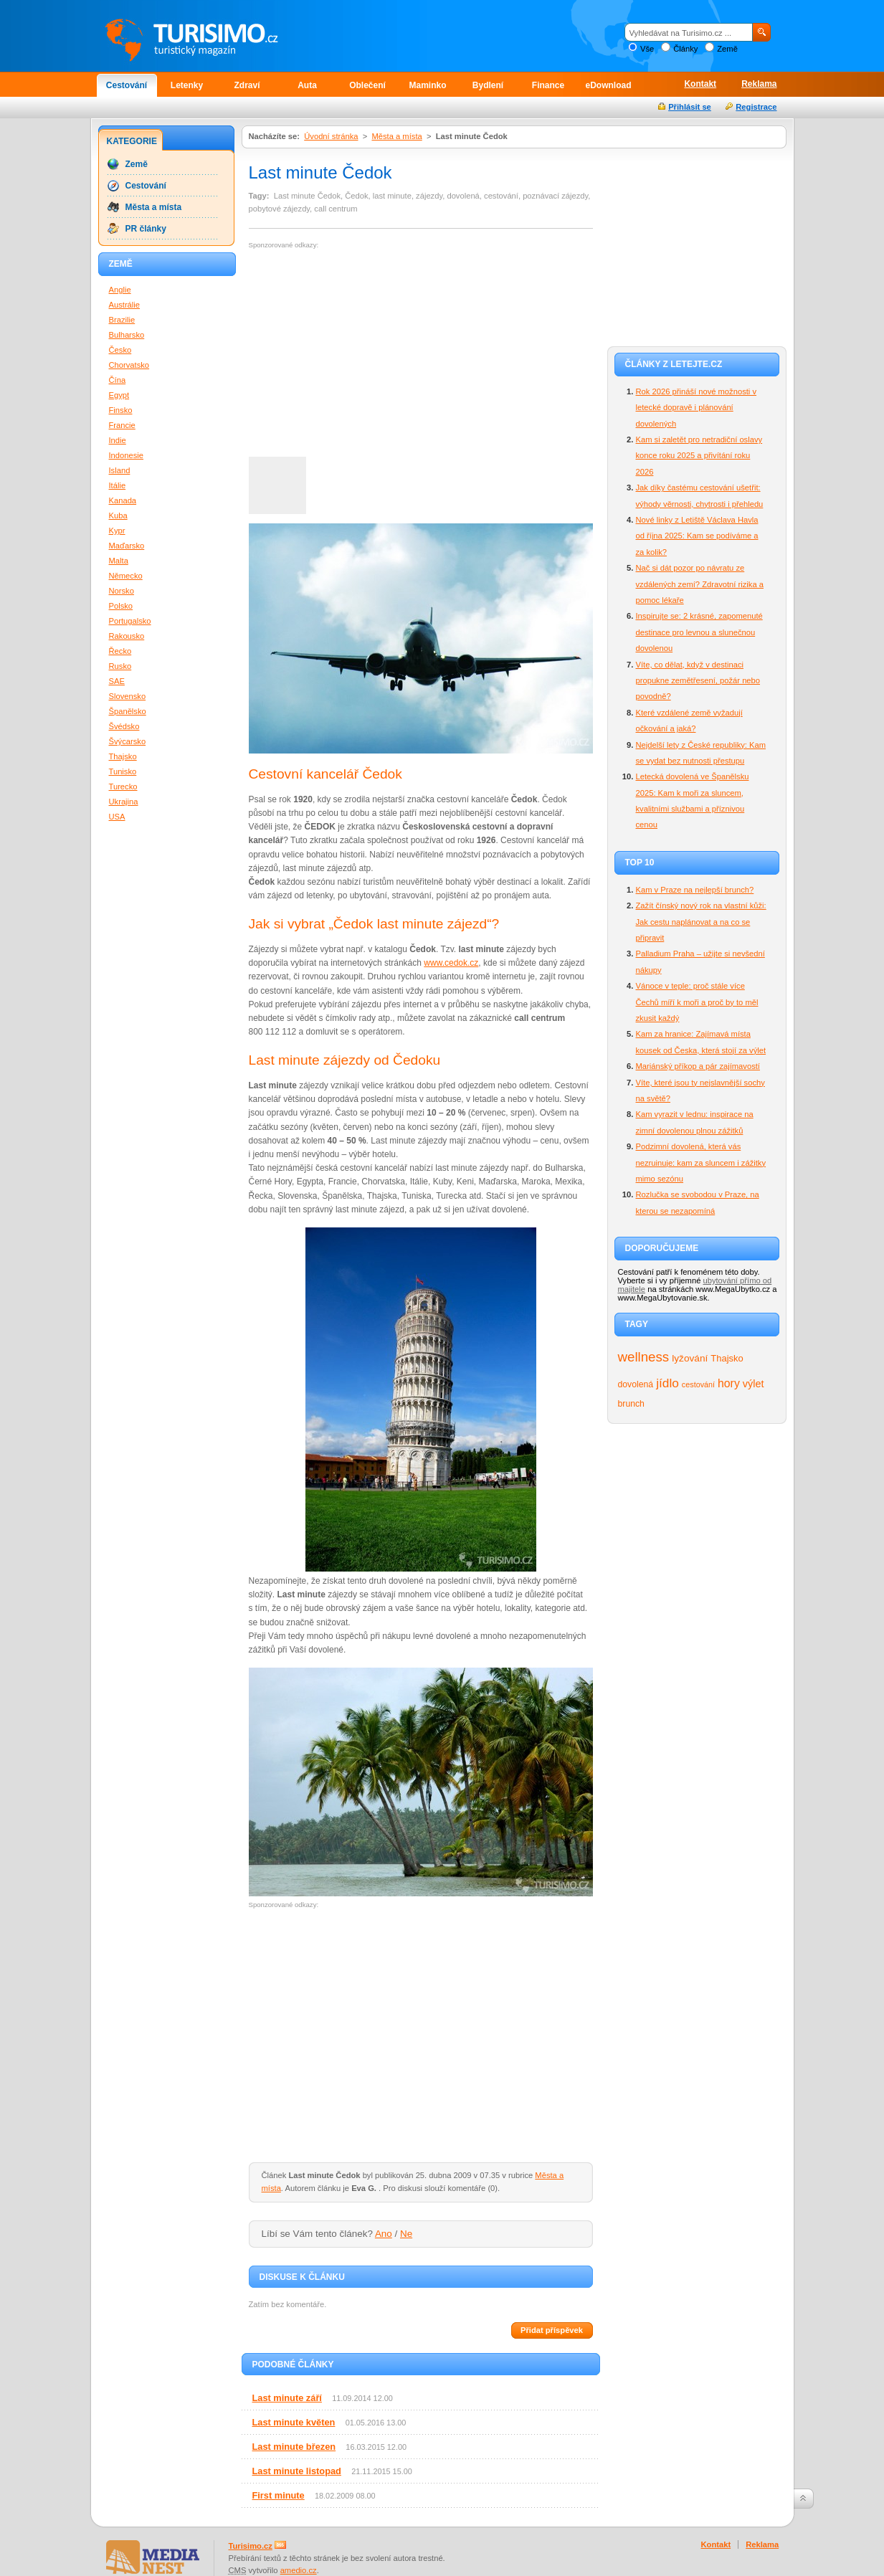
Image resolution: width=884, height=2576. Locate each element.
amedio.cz (298, 2570)
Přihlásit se (689, 107)
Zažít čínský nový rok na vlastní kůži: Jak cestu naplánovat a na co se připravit (701, 921)
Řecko (120, 651)
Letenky (187, 85)
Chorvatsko (129, 365)
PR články (145, 229)
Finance (548, 85)
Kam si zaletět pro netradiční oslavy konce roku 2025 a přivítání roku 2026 (699, 455)
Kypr (117, 530)
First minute (278, 2495)
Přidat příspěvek (552, 2330)
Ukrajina (123, 801)
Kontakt (700, 84)
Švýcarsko (127, 741)
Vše (647, 48)
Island (119, 470)
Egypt (119, 395)
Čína (117, 380)
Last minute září (287, 2397)
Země (727, 48)
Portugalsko (130, 621)
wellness (644, 1356)
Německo (126, 575)
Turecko (123, 786)
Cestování (126, 85)
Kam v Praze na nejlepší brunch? (695, 889)
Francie (122, 425)
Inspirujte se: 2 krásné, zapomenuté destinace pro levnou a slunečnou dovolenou (699, 632)
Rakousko (127, 636)
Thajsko (726, 1358)
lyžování (690, 1358)
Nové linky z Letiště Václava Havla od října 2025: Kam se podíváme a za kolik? (697, 535)
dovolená (636, 1384)
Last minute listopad (296, 2471)
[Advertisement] (369, 353)
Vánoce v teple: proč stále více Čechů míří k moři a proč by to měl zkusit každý (697, 1002)
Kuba (118, 515)
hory (729, 1383)
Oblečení (367, 85)
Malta (118, 560)
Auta (307, 85)
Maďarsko (127, 545)
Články (685, 48)
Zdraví (247, 85)
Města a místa (396, 136)
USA (117, 816)
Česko (120, 350)
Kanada (123, 500)
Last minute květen (294, 2422)
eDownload (608, 85)
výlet (753, 1383)
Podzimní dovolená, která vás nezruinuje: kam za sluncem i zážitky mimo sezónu (701, 1162)
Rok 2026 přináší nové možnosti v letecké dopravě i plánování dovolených (696, 407)
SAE (117, 681)
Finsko (121, 410)
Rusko (120, 666)
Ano (383, 2233)
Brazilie (122, 319)
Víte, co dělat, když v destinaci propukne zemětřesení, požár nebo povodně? (698, 680)
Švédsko (124, 726)
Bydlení (487, 85)
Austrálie (125, 304)
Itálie (117, 485)
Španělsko (127, 711)
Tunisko (123, 771)
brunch (631, 1404)
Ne (406, 2233)
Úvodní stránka (331, 136)
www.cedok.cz (451, 963)
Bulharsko (127, 335)
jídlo (667, 1383)
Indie (117, 440)
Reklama (758, 84)
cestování (698, 1384)
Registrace (756, 107)
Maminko (427, 85)
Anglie (120, 289)
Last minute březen (294, 2446)
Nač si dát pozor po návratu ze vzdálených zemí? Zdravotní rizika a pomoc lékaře (700, 584)
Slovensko (127, 696)
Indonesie (126, 455)
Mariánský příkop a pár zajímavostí (698, 1066)
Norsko (121, 590)
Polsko (121, 606)
